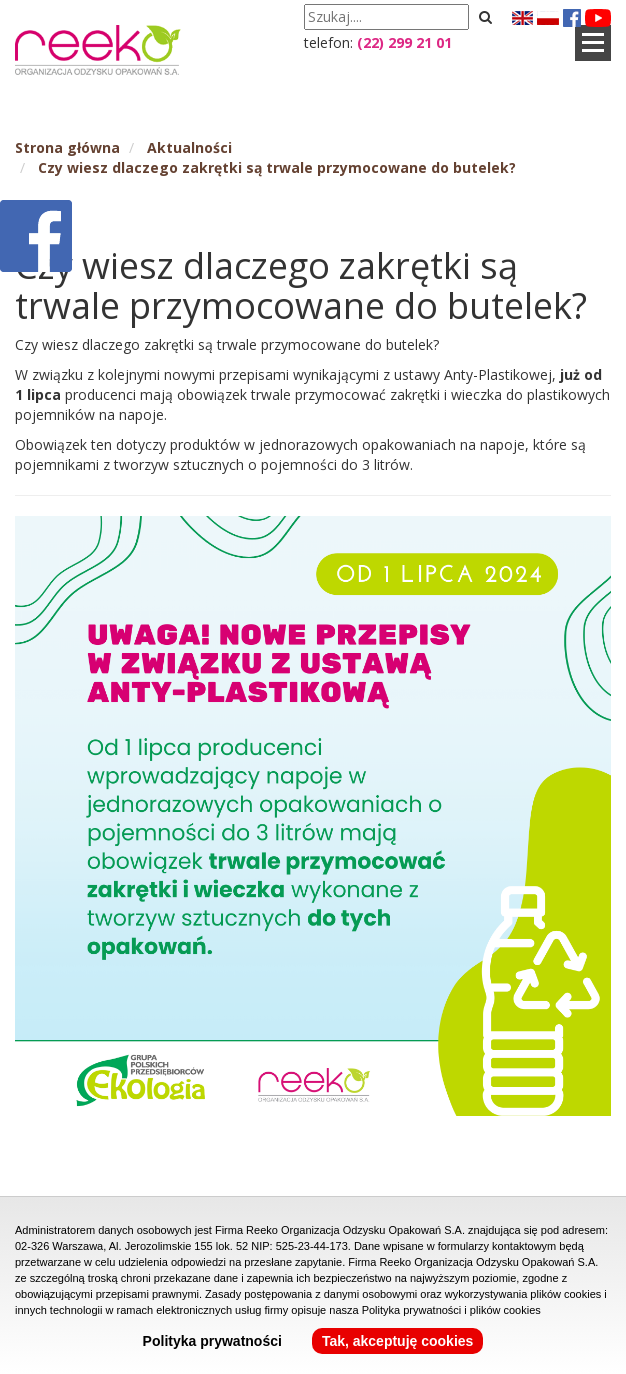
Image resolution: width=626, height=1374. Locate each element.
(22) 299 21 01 (404, 42)
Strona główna (67, 147)
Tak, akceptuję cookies (397, 1341)
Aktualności (189, 147)
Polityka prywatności (212, 1341)
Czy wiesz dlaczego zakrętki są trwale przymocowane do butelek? (277, 167)
